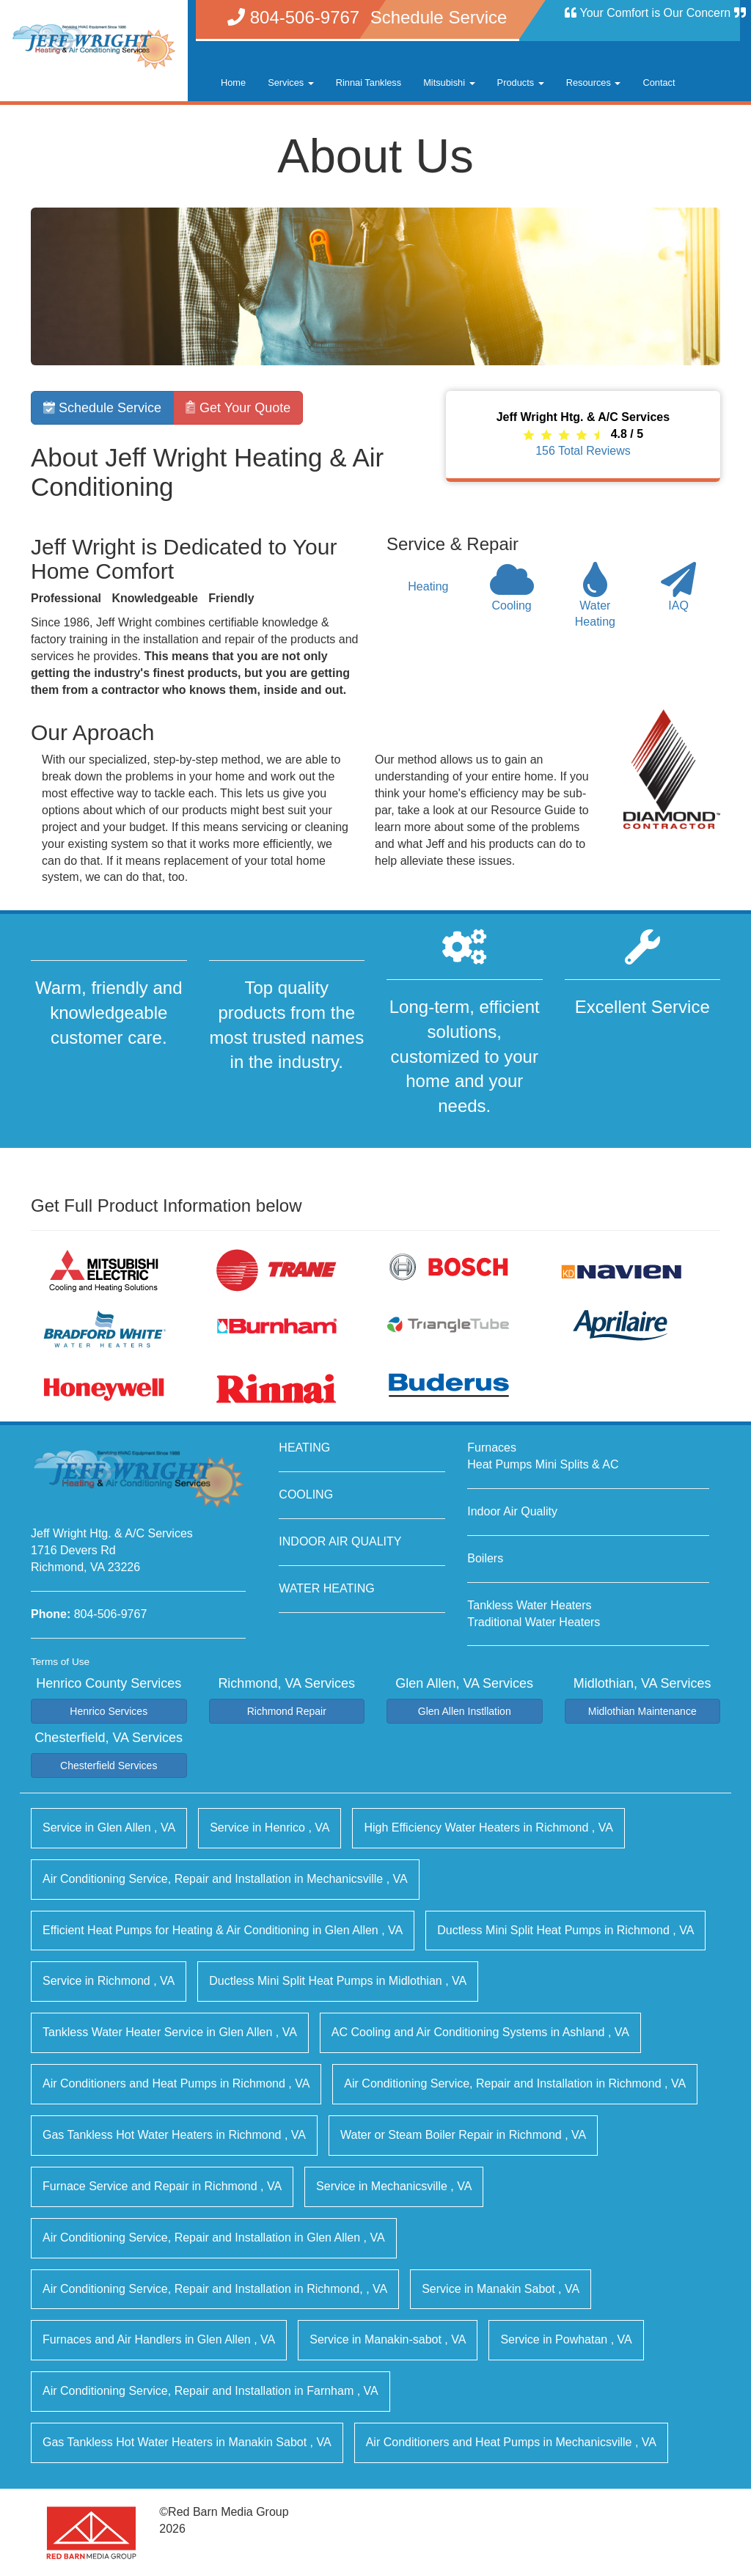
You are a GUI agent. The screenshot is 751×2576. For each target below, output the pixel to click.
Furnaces (491, 1447)
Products (520, 82)
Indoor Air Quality (512, 1511)
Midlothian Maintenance (642, 1711)
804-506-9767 (110, 1614)
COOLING (306, 1494)
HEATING (304, 1447)
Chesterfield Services (108, 1765)
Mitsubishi (449, 82)
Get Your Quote (238, 407)
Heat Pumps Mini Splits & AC (542, 1464)
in (109, 1827)
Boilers (485, 1558)
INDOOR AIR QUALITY (340, 1541)
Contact (658, 82)
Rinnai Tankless (368, 82)
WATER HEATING (326, 1588)
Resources (593, 82)
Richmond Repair (286, 1711)
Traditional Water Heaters (533, 1622)
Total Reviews (583, 450)
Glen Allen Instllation (464, 1711)
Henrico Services (108, 1711)
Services (291, 82)
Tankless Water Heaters (529, 1605)
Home (233, 82)
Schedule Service (102, 407)
